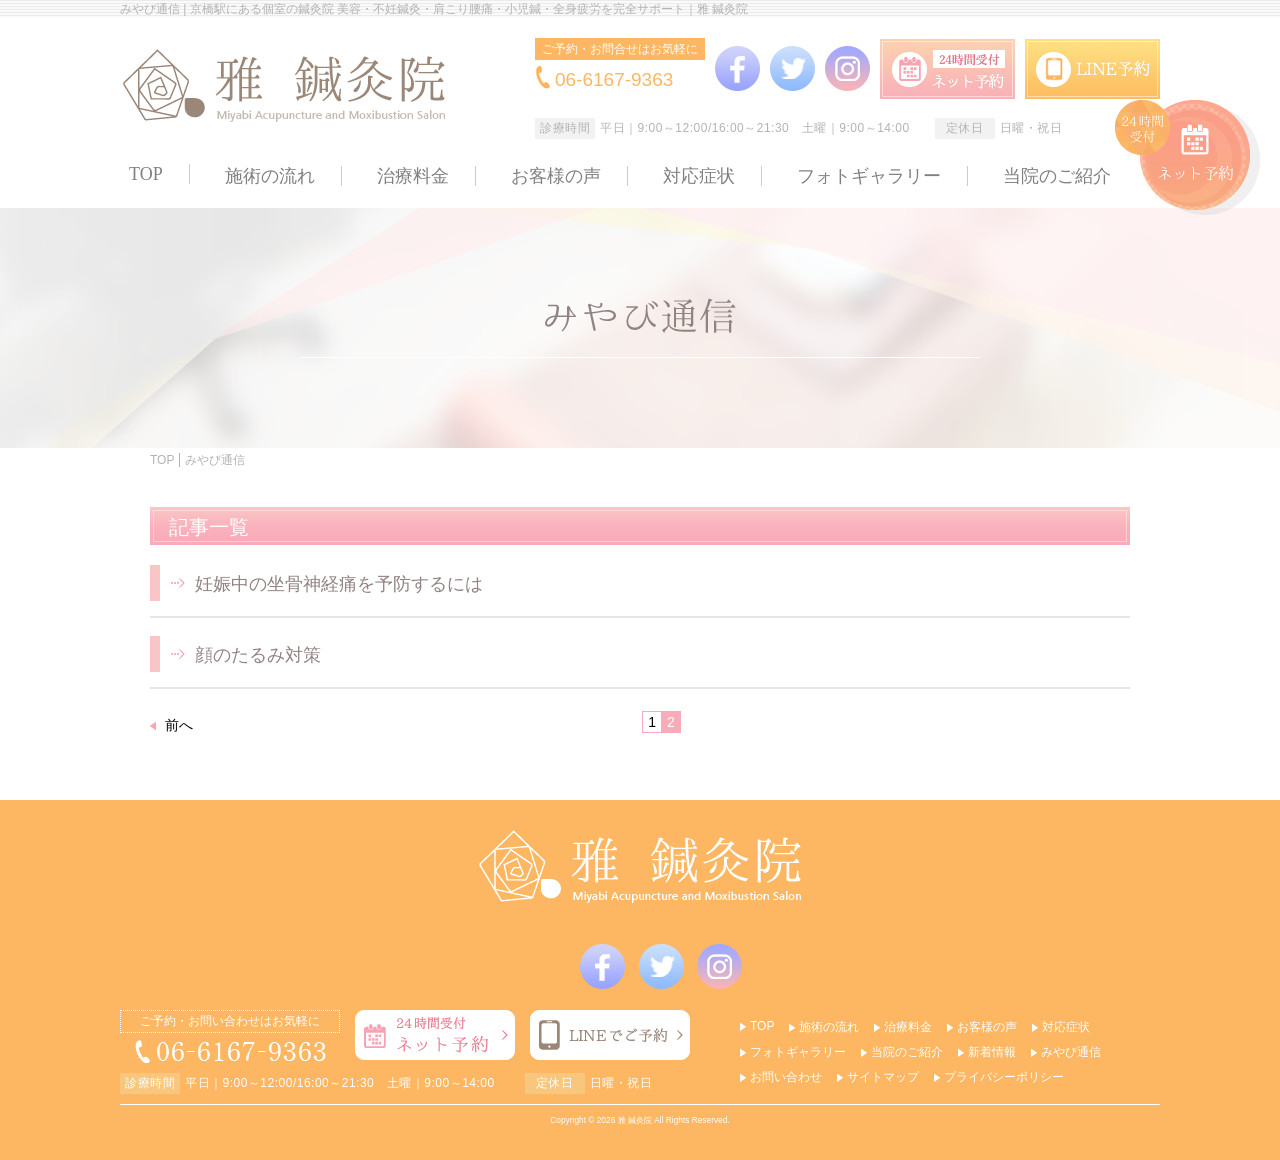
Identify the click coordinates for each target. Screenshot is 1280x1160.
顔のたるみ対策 (258, 655)
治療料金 (413, 176)
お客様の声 (556, 176)
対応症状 (699, 176)
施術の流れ (270, 176)
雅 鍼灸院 (635, 1120)
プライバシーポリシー (1004, 1077)
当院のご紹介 (1057, 176)
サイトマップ (883, 1077)
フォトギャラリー (869, 176)
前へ (179, 725)
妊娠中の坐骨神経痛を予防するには (339, 584)
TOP (146, 174)
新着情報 (992, 1052)
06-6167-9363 (614, 79)
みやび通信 (1071, 1052)
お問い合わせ (786, 1077)
